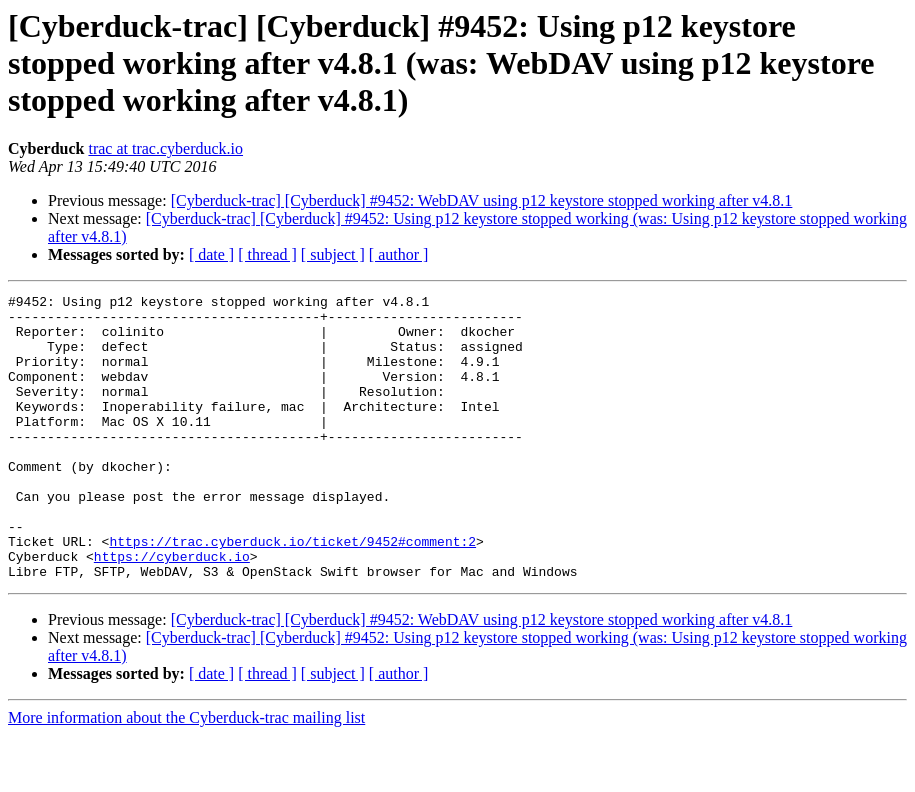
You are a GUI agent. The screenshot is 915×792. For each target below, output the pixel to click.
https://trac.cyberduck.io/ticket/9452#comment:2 (292, 592)
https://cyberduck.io (172, 610)
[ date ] (211, 254)
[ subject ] (333, 254)
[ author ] (399, 254)
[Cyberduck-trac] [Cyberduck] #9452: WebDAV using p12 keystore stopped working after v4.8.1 (482, 200)
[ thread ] (267, 254)
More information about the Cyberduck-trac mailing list (186, 774)
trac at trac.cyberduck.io (165, 148)
